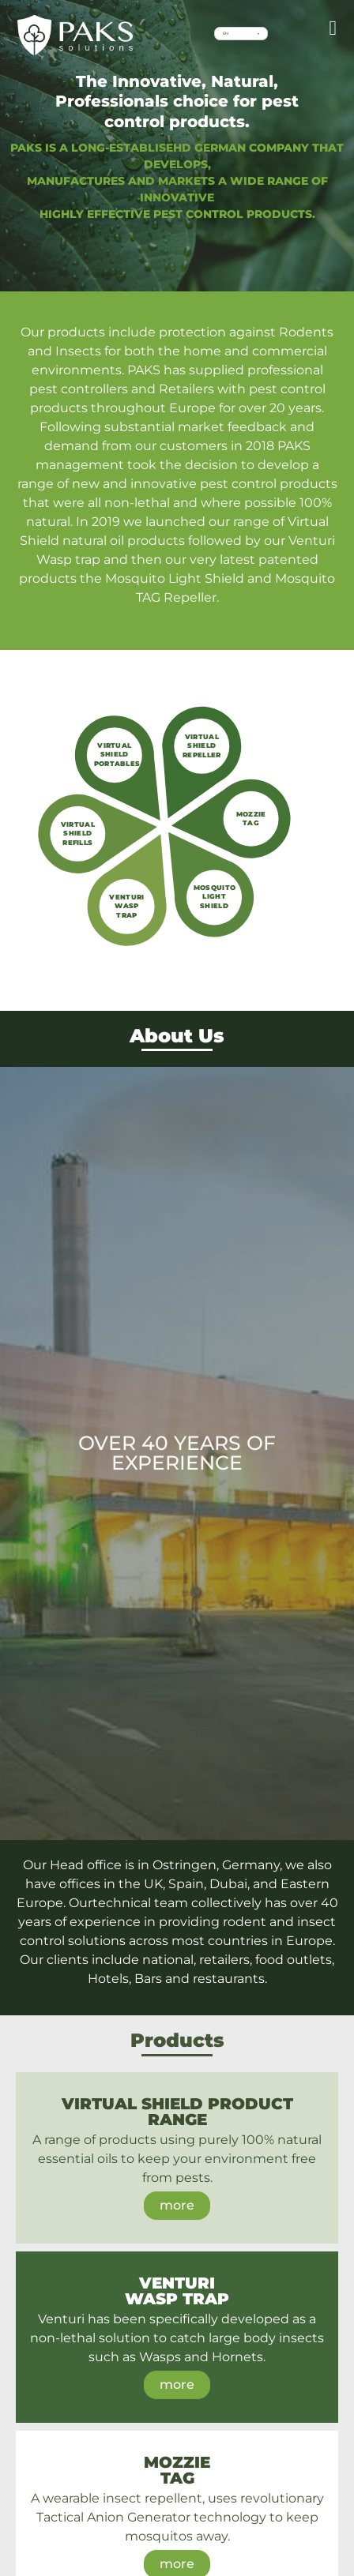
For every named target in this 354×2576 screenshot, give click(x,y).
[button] (333, 28)
